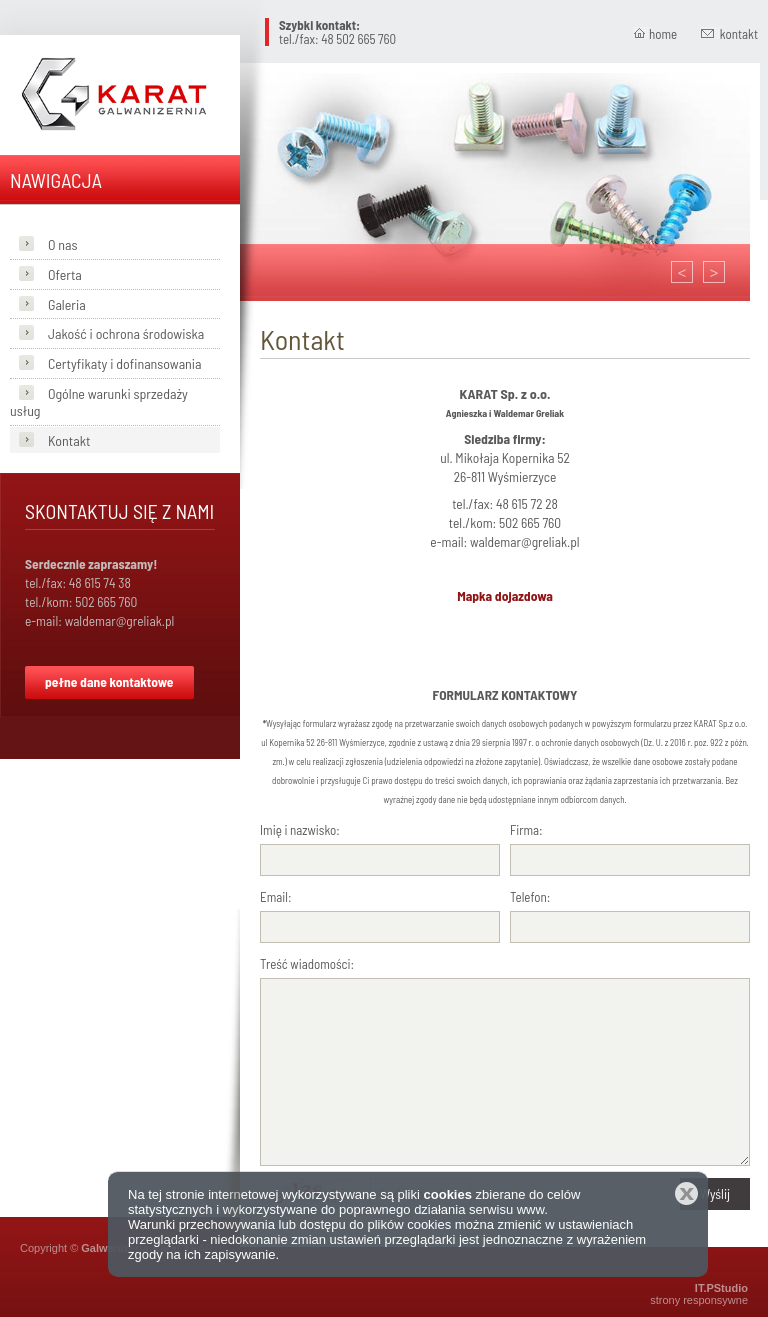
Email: (276, 897)
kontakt (739, 34)
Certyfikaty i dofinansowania (125, 363)
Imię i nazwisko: (300, 830)
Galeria (67, 304)
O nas (63, 244)
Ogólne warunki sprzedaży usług (99, 402)
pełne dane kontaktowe (109, 681)
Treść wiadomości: (307, 964)
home (663, 34)
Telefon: (530, 897)
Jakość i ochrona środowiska (126, 333)
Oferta (65, 274)
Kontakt (69, 440)
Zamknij (686, 1193)
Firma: (526, 830)
